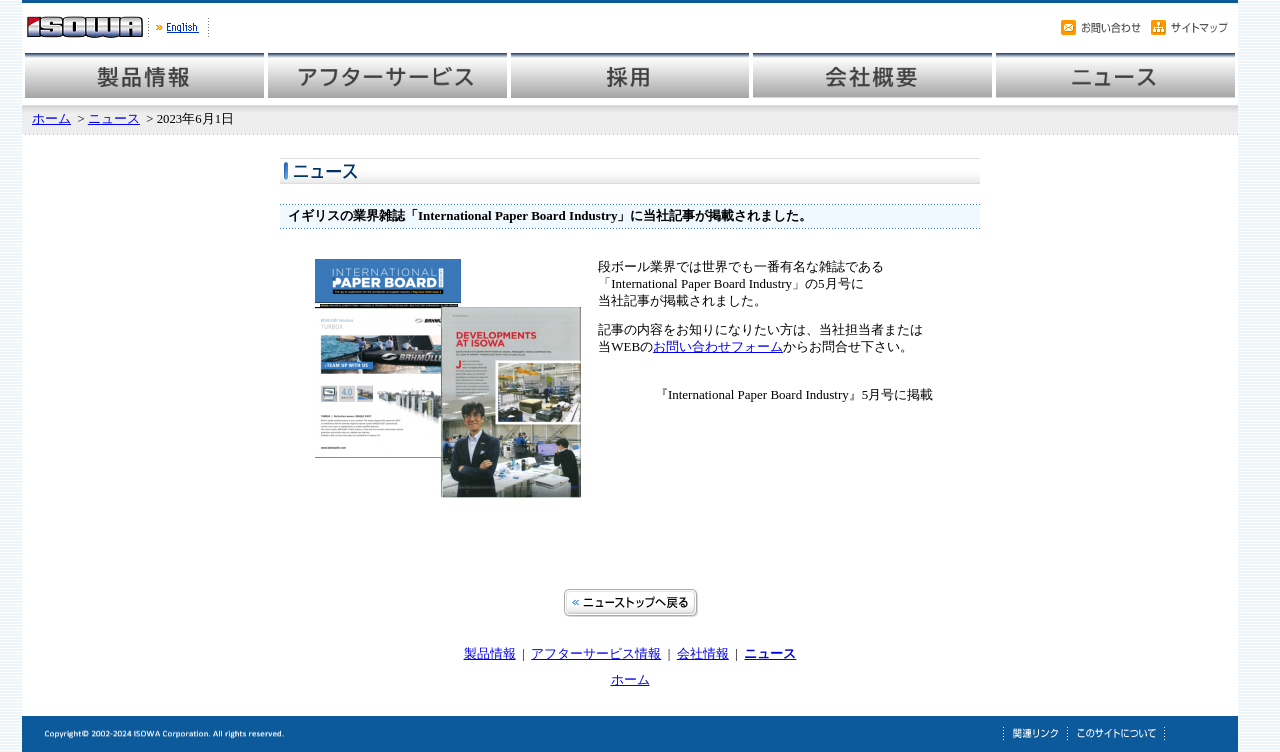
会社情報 (703, 653)
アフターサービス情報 (596, 653)
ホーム (51, 119)
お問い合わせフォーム (718, 346)
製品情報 (490, 653)
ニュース (114, 119)
